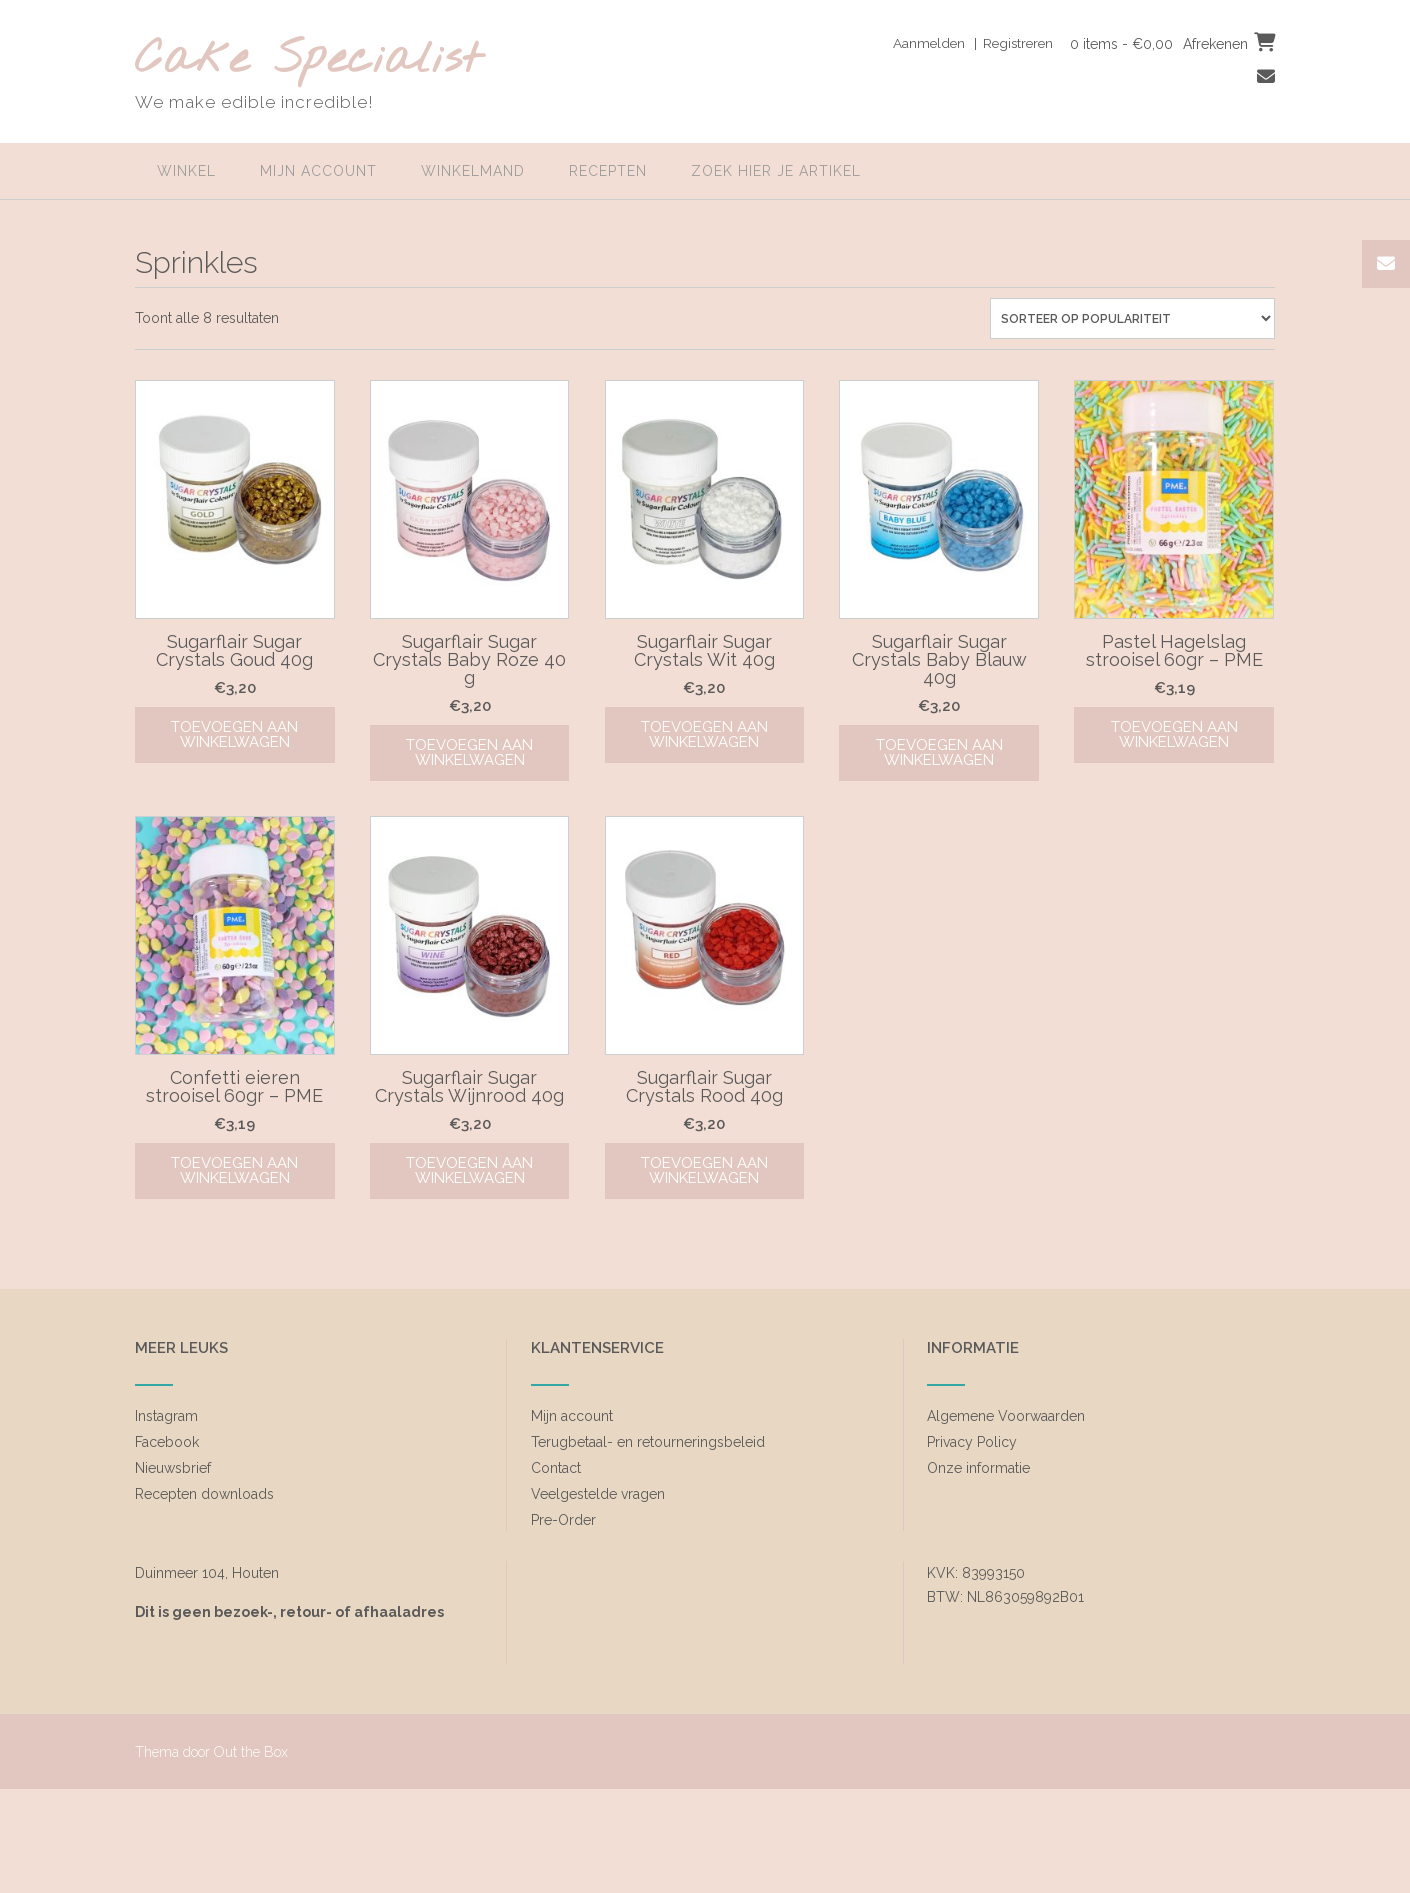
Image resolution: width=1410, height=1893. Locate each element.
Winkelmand (473, 171)
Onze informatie (978, 1468)
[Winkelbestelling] (1132, 318)
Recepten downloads (204, 1494)
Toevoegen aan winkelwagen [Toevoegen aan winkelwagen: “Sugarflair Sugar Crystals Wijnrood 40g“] (469, 1170)
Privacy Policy (972, 1442)
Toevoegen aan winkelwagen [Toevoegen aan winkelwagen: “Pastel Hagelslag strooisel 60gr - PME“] (1174, 734)
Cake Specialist (308, 60)
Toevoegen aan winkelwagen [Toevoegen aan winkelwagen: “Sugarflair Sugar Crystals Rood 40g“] (704, 1170)
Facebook (167, 1442)
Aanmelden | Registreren (965, 43)
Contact (556, 1468)
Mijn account (318, 171)
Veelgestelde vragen (598, 1494)
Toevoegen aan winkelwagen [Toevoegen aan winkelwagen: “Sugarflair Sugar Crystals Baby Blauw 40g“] (939, 752)
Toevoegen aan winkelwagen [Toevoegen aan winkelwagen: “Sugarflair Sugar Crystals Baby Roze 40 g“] (469, 752)
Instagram (166, 1416)
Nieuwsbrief (173, 1468)
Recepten (608, 171)
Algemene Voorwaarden (1006, 1416)
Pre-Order (563, 1520)
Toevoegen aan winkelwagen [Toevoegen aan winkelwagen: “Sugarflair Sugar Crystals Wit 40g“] (704, 734)
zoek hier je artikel (776, 171)
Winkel (186, 171)
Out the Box (251, 1752)
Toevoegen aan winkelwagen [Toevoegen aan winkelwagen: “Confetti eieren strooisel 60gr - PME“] (234, 1170)
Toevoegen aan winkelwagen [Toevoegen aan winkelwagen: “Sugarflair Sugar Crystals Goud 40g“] (234, 734)
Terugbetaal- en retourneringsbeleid (648, 1442)
